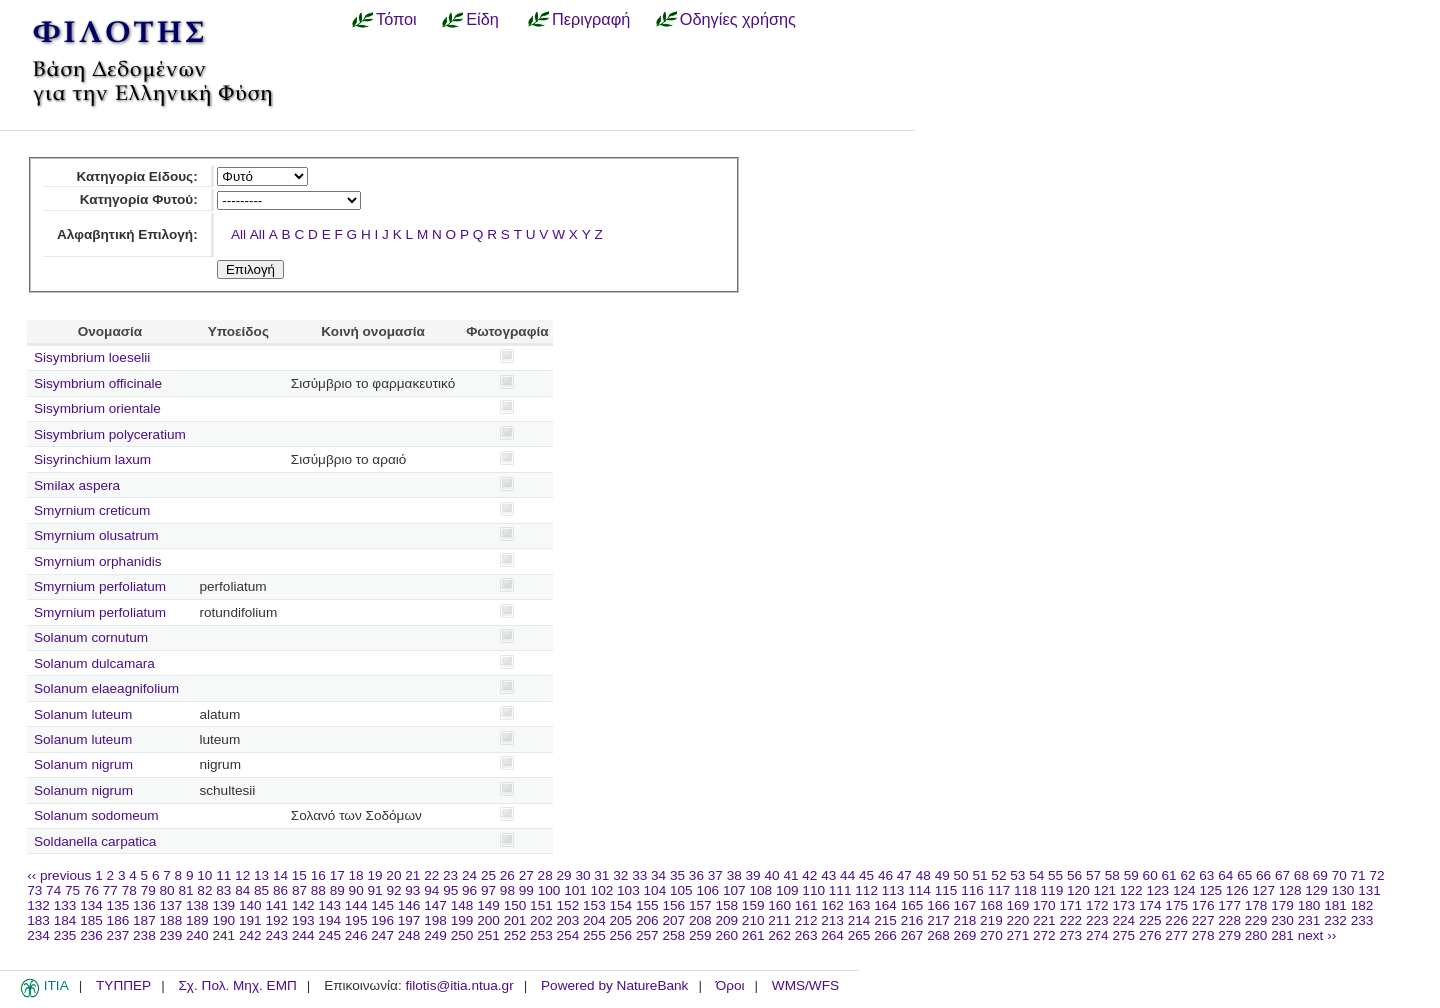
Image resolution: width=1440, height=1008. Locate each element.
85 (261, 890)
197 (409, 920)
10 (204, 875)
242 (250, 935)
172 (1097, 905)
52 (998, 875)
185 (91, 920)
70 (1339, 875)
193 (303, 920)
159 (753, 905)
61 (1169, 875)
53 (1017, 875)
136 (144, 905)
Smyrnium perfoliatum (100, 586)
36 (696, 875)
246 (356, 935)
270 (991, 935)
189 (197, 920)
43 (828, 875)
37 (715, 875)
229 (1256, 920)
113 (893, 890)
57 (1093, 875)
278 (1203, 935)
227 (1203, 920)
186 (118, 920)
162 (832, 905)
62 (1187, 875)
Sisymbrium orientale (97, 408)
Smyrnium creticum (92, 510)
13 (261, 875)
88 (318, 890)
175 (1176, 905)
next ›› (1317, 935)
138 (197, 905)
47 (904, 875)
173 (1123, 905)
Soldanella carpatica (95, 841)
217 (938, 920)
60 (1150, 875)
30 (582, 875)
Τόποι (396, 19)
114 (919, 890)
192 (276, 920)
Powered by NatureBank (614, 985)
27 (526, 875)
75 (72, 890)
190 (223, 920)
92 (393, 890)
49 (942, 875)
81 (185, 890)
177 (1229, 905)
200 (488, 920)
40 (771, 875)
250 (462, 935)
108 (760, 890)
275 (1123, 935)
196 (382, 920)
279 (1229, 935)
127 (1263, 890)
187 (144, 920)
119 (1052, 890)
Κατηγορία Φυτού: (139, 199)
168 (991, 905)
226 (1176, 920)
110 (813, 890)
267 (912, 935)
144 (356, 905)
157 (700, 905)
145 (382, 905)
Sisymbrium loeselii (92, 357)
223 (1097, 920)
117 (999, 890)
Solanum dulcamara (94, 663)
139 (223, 905)
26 (507, 875)
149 (488, 905)
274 (1097, 935)
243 (276, 935)
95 (450, 890)
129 (1316, 890)
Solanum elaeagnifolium (106, 688)
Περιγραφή (591, 19)
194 (329, 920)
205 (621, 920)
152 (568, 905)
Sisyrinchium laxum (92, 459)
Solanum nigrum (83, 764)
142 (303, 905)
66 (1263, 875)
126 (1237, 890)
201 (515, 920)
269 (965, 935)
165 (912, 905)
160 (779, 905)
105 (681, 890)
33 (639, 875)
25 (488, 875)
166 (938, 905)
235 (65, 935)
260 (726, 935)
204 (594, 920)
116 (972, 890)
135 (118, 905)
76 (91, 890)
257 (647, 935)
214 (859, 920)
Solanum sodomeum (96, 815)
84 (242, 890)
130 (1343, 890)
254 (568, 935)
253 (541, 935)
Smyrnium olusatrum (96, 535)
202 (541, 920)
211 (779, 920)
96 (469, 890)
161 (806, 905)
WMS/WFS (805, 985)
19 (374, 875)
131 (1369, 890)
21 (412, 875)
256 (621, 935)
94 (431, 890)
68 (1301, 875)
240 (197, 935)
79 (148, 890)
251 (488, 935)
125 (1210, 890)
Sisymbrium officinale (98, 383)
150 (515, 905)
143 (329, 905)
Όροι (730, 985)
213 (832, 920)
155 (647, 905)
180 (1309, 905)
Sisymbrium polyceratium (110, 434)
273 (1070, 935)
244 (303, 935)
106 (707, 890)
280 (1256, 935)
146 (409, 905)
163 (859, 905)
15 (299, 875)
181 (1335, 905)
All (238, 234)
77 (110, 890)
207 (673, 920)
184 (65, 920)
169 (1018, 905)
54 (1036, 875)
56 (1074, 875)
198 (435, 920)
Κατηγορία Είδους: (136, 176)
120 (1078, 890)
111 (840, 890)
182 (1362, 905)
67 (1282, 875)
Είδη (482, 19)
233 (1362, 920)
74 (53, 890)
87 (299, 890)
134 (91, 905)
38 (734, 875)
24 (469, 875)
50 (961, 875)
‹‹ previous (59, 875)
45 (866, 875)
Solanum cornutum (91, 637)
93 (412, 890)
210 (753, 920)
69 (1320, 875)
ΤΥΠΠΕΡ (123, 985)
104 (655, 890)
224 (1123, 920)
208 (700, 920)
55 (1055, 875)
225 (1150, 920)
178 (1256, 905)
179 (1282, 905)
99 (526, 890)
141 (276, 905)
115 (946, 890)
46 (885, 875)
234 (38, 935)
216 (912, 920)
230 (1282, 920)
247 (382, 935)
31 (601, 875)
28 (545, 875)
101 (575, 890)
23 (450, 875)
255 (594, 935)
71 (1358, 875)
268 (938, 935)
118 (1025, 890)
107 (734, 890)
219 (991, 920)
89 (337, 890)
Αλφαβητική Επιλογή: (127, 234)
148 (462, 905)
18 (356, 875)
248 (409, 935)
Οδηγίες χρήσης (738, 19)
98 (507, 890)
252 (515, 935)
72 (1376, 875)
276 (1150, 935)
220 (1018, 920)
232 (1335, 920)
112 (866, 890)
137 (171, 905)
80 (167, 890)
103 (628, 890)
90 (356, 890)
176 (1203, 905)
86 (280, 890)
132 (38, 905)
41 (790, 875)
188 (171, 920)
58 (1112, 875)
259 (700, 935)
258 (673, 935)
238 (144, 935)
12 (242, 875)
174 (1150, 905)
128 (1290, 890)
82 (204, 890)
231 (1309, 920)
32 (620, 875)
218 (965, 920)
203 (568, 920)
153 (594, 905)
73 (34, 890)
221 (1044, 920)
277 (1176, 935)
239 (171, 935)
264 (832, 935)
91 (375, 890)
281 (1282, 935)
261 (753, 935)
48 (923, 875)
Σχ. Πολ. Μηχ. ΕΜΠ (237, 985)
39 (753, 875)
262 (779, 935)
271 (1018, 935)
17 (337, 875)
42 (809, 875)
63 (1206, 875)
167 (965, 905)
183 (38, 920)
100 (549, 890)
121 (1105, 890)
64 (1225, 875)
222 (1070, 920)
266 (885, 935)
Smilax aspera (77, 485)
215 (885, 920)
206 (647, 920)
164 (885, 905)
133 (65, 905)
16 (318, 875)
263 (806, 935)
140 (250, 905)
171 (1070, 905)
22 (431, 875)
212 (806, 920)
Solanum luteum (83, 714)
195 (356, 920)
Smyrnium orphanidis (98, 561)
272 (1044, 935)
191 (250, 920)
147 (435, 905)
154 (621, 905)
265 (859, 935)
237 (118, 935)
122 (1131, 890)
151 (541, 905)
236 (91, 935)
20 (393, 875)
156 (673, 905)
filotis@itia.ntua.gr (459, 985)
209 (726, 920)
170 (1044, 905)
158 (726, 905)
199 (462, 920)
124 (1184, 890)
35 (677, 875)
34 (658, 875)
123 (1157, 890)
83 (223, 890)
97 (488, 890)
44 (847, 875)
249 (435, 935)
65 (1244, 875)
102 (602, 890)
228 (1229, 920)
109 (787, 890)
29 (564, 875)
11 (223, 875)
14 (280, 875)
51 (979, 875)
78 (129, 890)
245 (329, 935)
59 (1131, 875)
